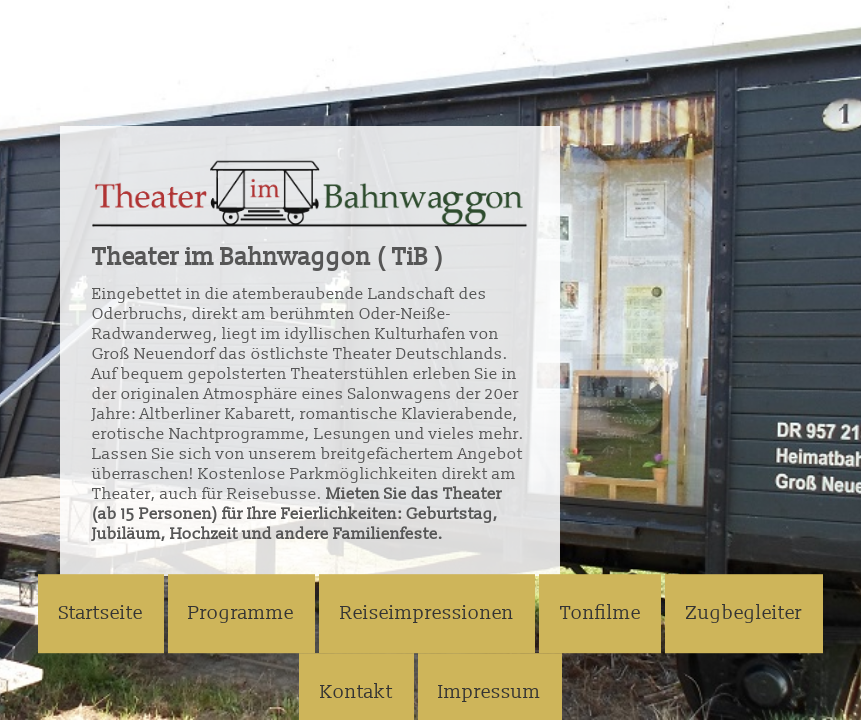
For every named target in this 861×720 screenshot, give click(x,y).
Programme (241, 614)
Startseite (101, 614)
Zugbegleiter (744, 614)
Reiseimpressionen (427, 614)
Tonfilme (600, 614)
